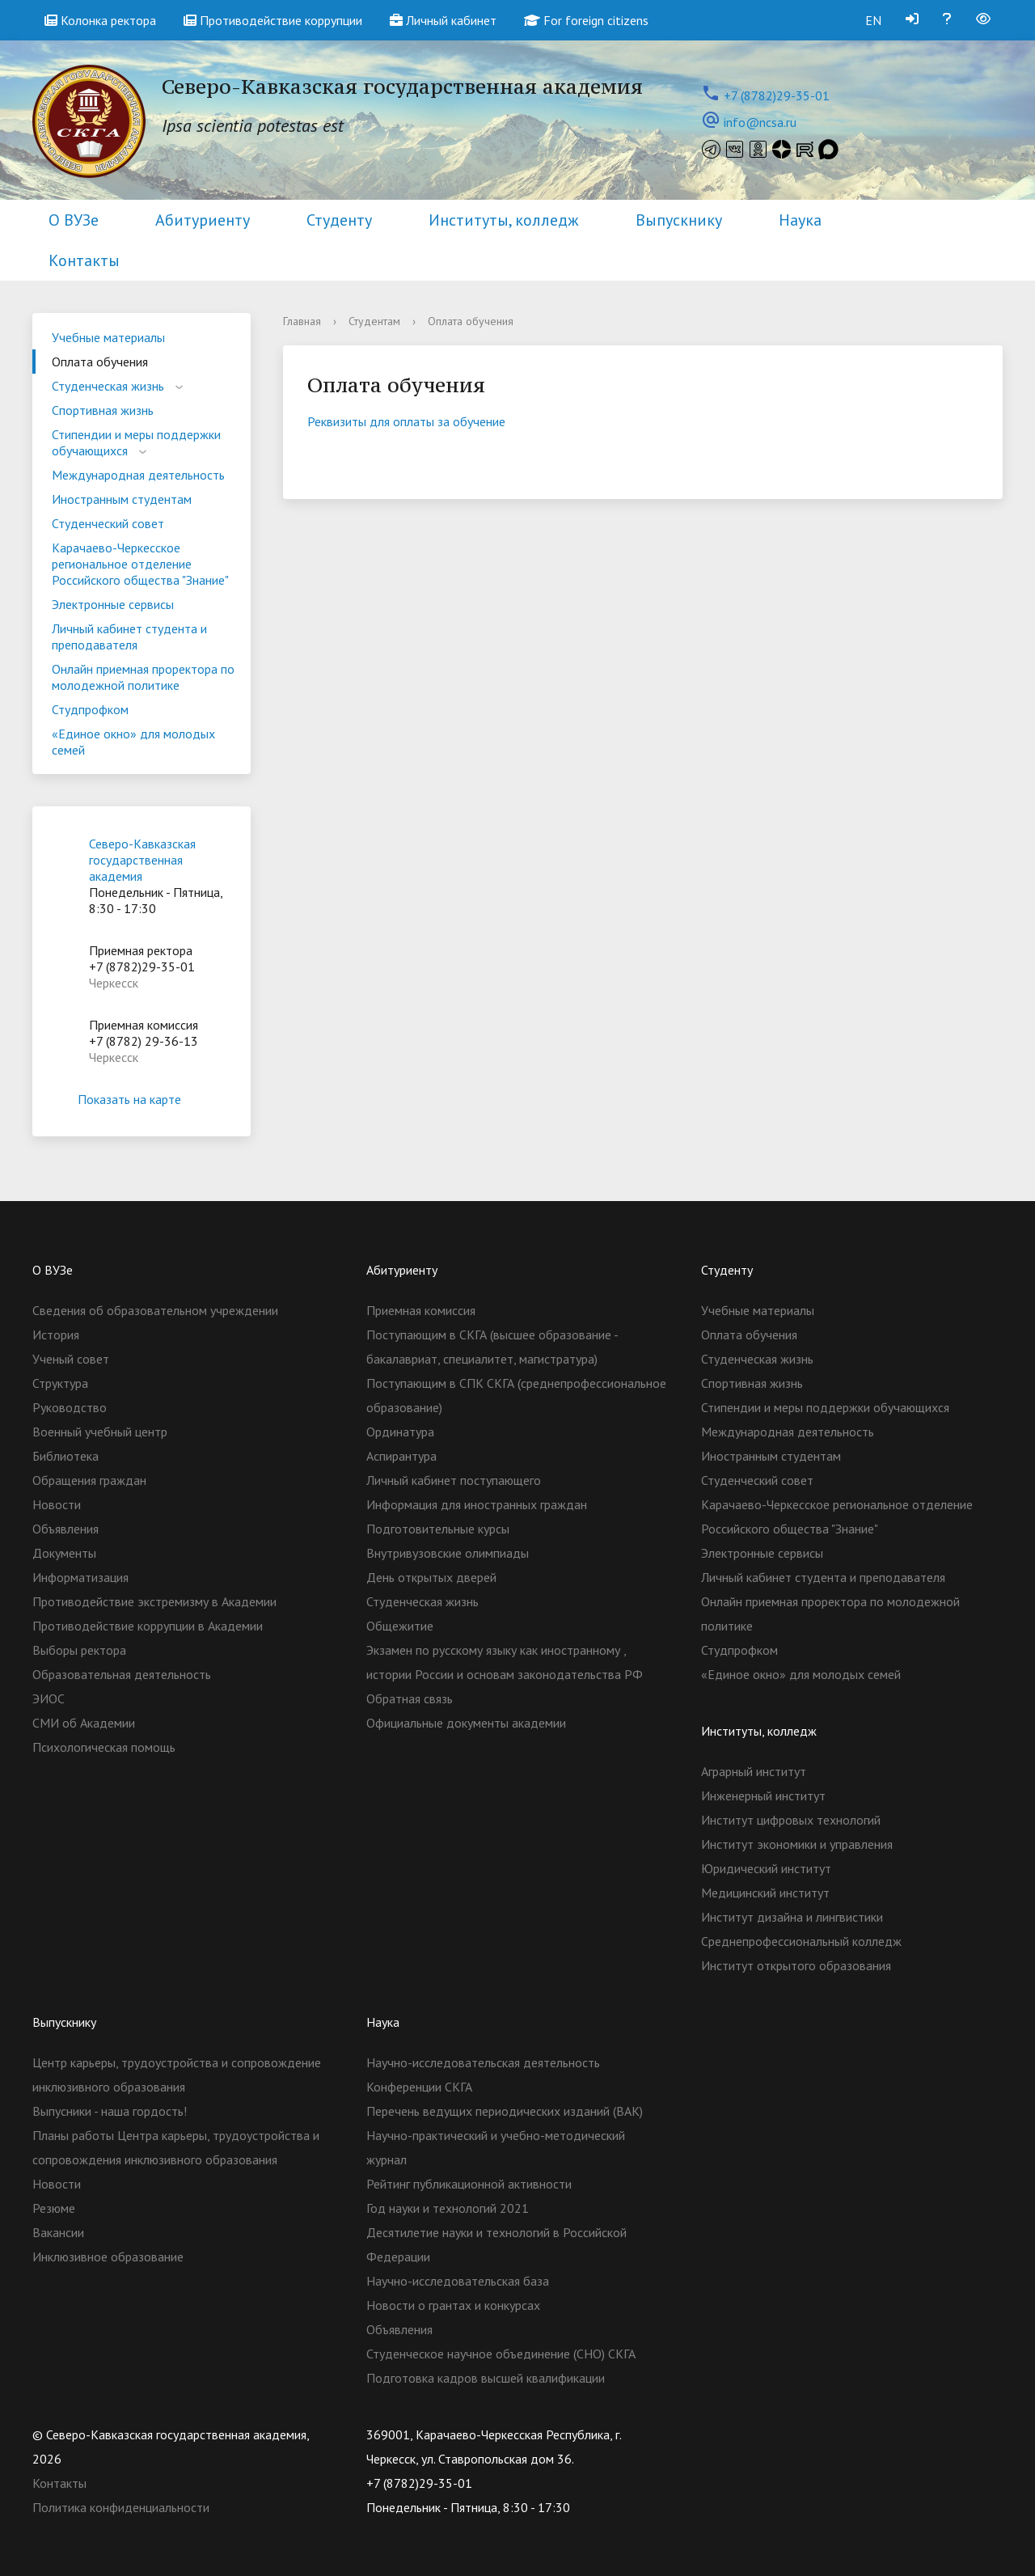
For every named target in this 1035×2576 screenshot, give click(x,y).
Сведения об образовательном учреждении (155, 1310)
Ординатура (400, 1431)
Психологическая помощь (103, 1747)
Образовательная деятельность (121, 1674)
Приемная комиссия (420, 1310)
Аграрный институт (753, 1771)
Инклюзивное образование (108, 2256)
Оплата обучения (100, 361)
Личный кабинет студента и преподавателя (129, 636)
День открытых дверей (431, 1577)
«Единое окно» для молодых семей (133, 741)
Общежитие (399, 1626)
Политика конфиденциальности (120, 2507)
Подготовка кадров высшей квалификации (485, 2378)
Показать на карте (141, 1099)
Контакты (84, 260)
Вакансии (58, 2232)
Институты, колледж (504, 220)
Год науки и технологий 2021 (447, 2208)
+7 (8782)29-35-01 (777, 95)
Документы (64, 1553)
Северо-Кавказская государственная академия (142, 859)
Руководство (69, 1407)
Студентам (374, 321)
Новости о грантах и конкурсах (453, 2305)
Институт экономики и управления (797, 1844)
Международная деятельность (138, 475)
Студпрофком (90, 709)
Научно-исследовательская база (457, 2281)
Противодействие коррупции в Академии (147, 1626)
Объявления (65, 1529)
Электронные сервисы (113, 604)
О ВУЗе (74, 220)
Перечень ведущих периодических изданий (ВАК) (504, 2111)
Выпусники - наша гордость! (109, 2111)
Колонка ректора (100, 20)
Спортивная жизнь (103, 410)
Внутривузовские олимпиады (447, 1553)
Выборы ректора (79, 1650)
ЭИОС (48, 1698)
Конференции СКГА (419, 2087)
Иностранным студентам (122, 499)
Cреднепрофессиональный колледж (801, 1941)
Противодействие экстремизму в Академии (154, 1601)
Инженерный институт (763, 1795)
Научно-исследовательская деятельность (483, 2062)
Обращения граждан (89, 1480)
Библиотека (65, 1456)
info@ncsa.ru (760, 122)
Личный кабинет (443, 20)
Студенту (339, 220)
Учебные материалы (108, 337)
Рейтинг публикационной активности (469, 2184)
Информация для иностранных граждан (476, 1504)
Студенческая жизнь (108, 386)
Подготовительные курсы (437, 1529)
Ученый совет (70, 1359)
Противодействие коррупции (273, 20)
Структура (60, 1383)
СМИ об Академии (83, 1723)
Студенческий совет (108, 523)
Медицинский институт (765, 1892)
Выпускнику (679, 220)
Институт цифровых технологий (791, 1820)
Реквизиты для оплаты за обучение (406, 421)
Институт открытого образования (796, 1965)
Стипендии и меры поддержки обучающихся (136, 442)
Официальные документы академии (466, 1723)
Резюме (53, 2208)
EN (873, 20)
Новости (56, 1504)
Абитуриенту (202, 220)
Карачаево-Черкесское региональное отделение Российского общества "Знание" (140, 563)
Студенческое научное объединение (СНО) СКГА (501, 2353)
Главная (302, 321)
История (55, 1334)
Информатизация (80, 1577)
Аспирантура (401, 1456)
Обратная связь (409, 1698)
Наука (800, 220)
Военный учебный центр (99, 1431)
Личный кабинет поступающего (453, 1480)
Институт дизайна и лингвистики (792, 1917)
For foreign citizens (586, 20)
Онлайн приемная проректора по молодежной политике (143, 677)
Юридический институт (766, 1868)
